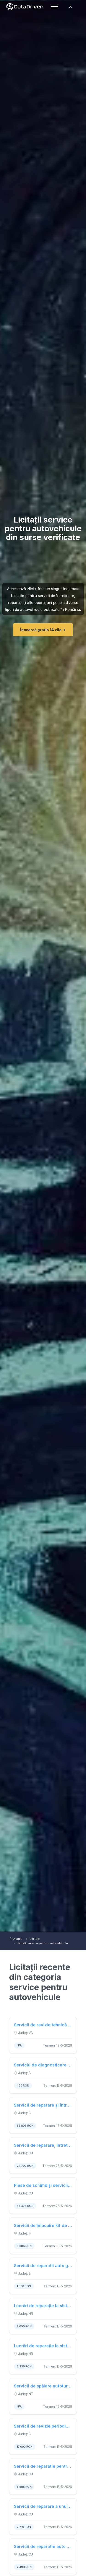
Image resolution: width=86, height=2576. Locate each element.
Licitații (35, 1938)
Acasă (15, 1938)
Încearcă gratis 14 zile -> (43, 629)
